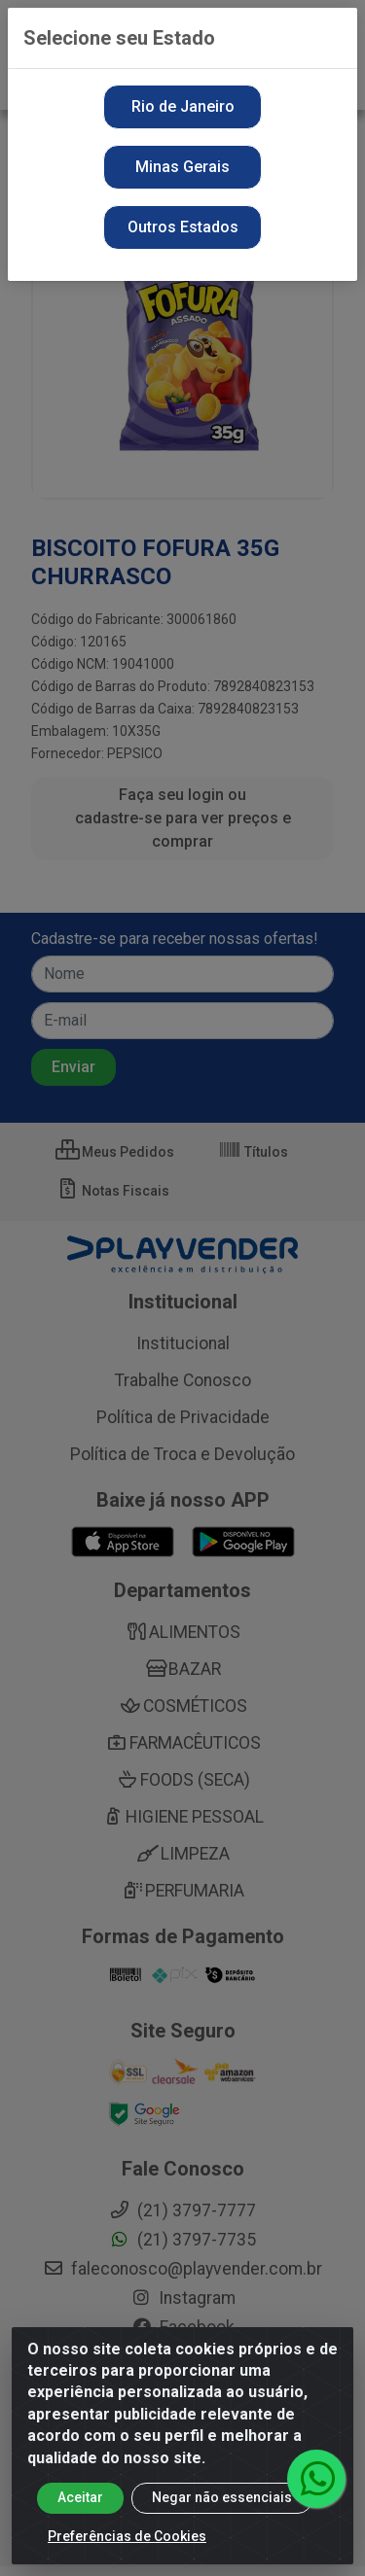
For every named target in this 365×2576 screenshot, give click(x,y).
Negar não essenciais (222, 2497)
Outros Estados (183, 227)
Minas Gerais (182, 166)
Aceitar (80, 2497)
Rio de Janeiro (183, 106)
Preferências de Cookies (127, 2536)
